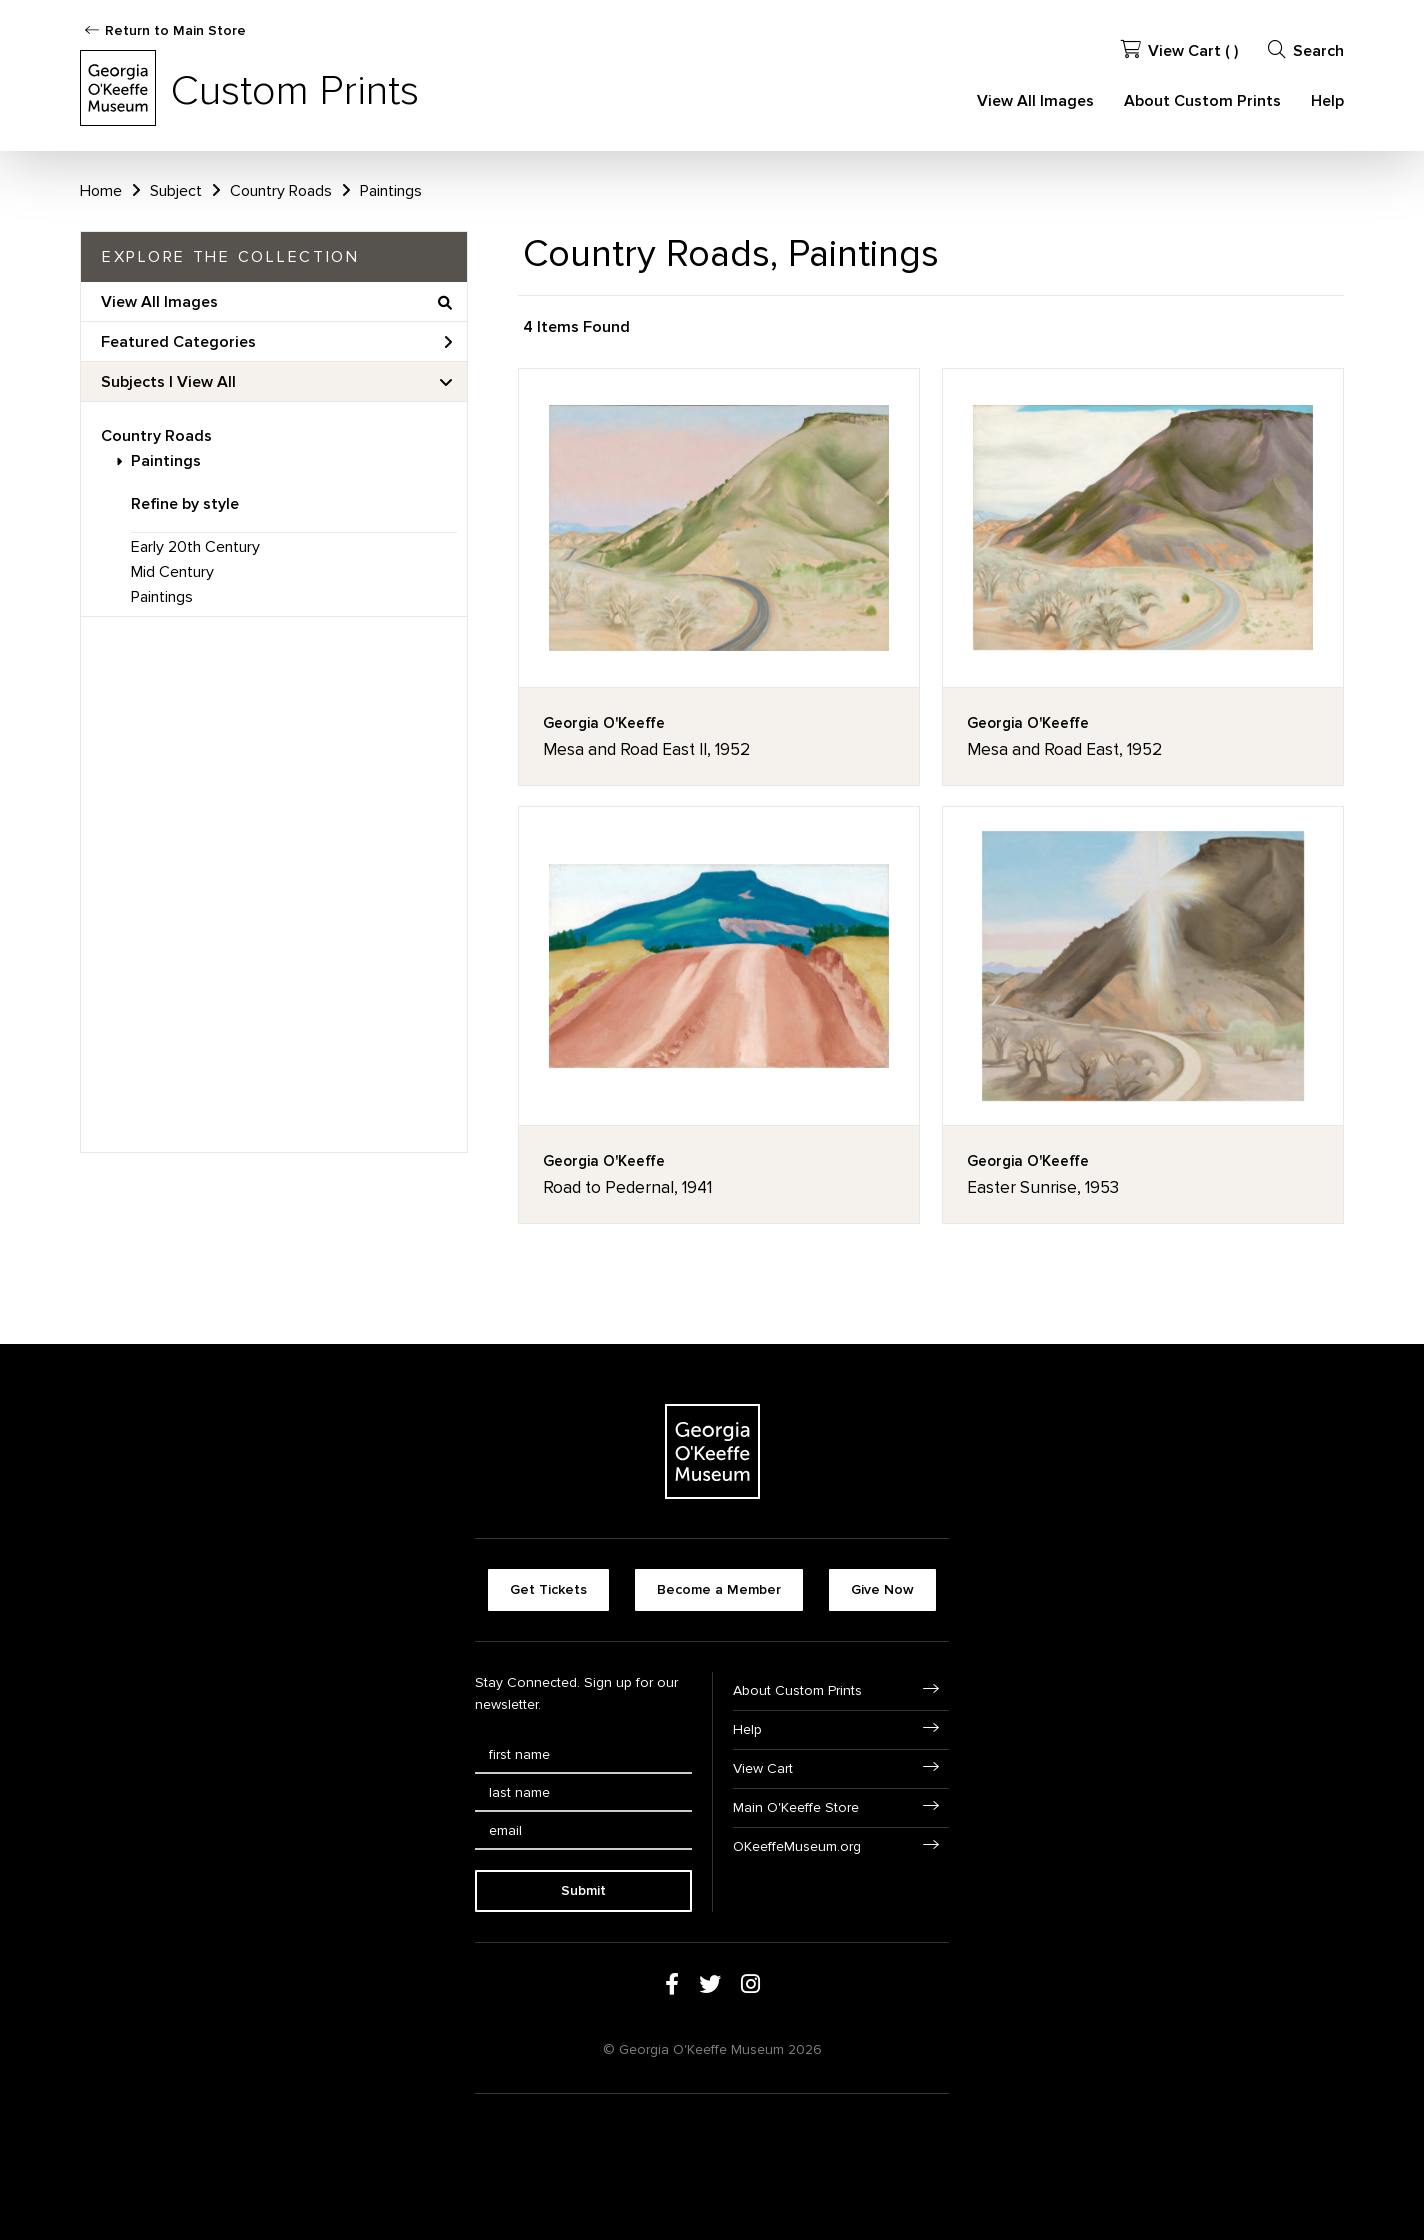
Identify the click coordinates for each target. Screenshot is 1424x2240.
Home (101, 191)
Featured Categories (276, 342)
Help (1327, 101)
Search (1306, 50)
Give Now (882, 1589)
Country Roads (156, 436)
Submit (583, 1890)
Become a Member (719, 1589)
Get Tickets (548, 1589)
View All (206, 382)
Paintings (166, 461)
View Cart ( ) (1179, 50)
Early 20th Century (195, 547)
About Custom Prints (1202, 101)
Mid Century (172, 572)
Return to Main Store (175, 30)
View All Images (1035, 101)
